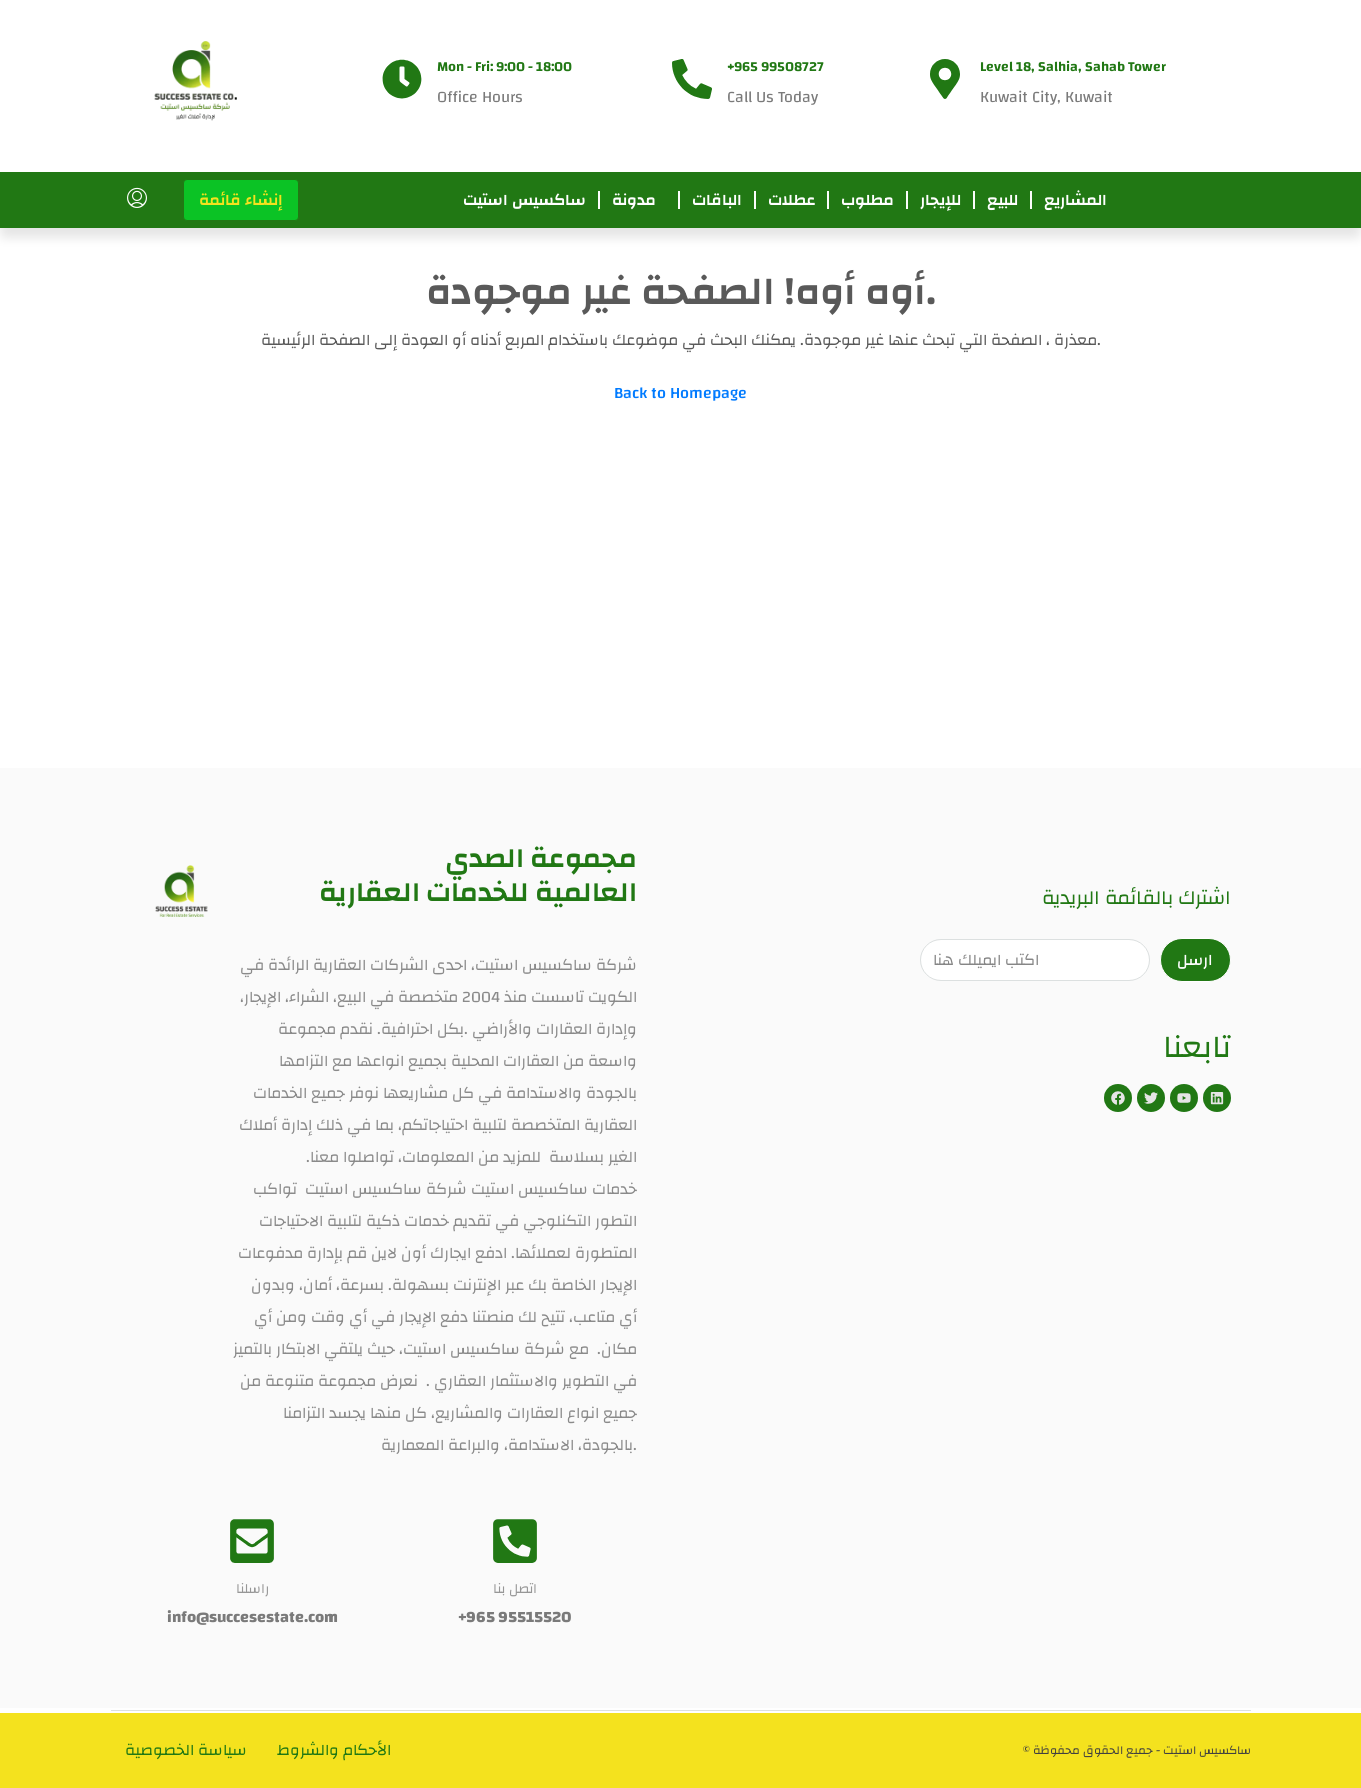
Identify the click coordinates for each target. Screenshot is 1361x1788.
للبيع (1002, 200)
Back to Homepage (680, 393)
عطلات (791, 200)
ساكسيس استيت (524, 200)
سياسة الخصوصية (187, 1750)
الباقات (717, 200)
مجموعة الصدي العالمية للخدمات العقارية (478, 875)
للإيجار (940, 200)
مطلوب (867, 200)
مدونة (634, 200)
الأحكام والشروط (335, 1750)
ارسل (1195, 960)
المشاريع (1075, 200)
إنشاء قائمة (241, 200)
